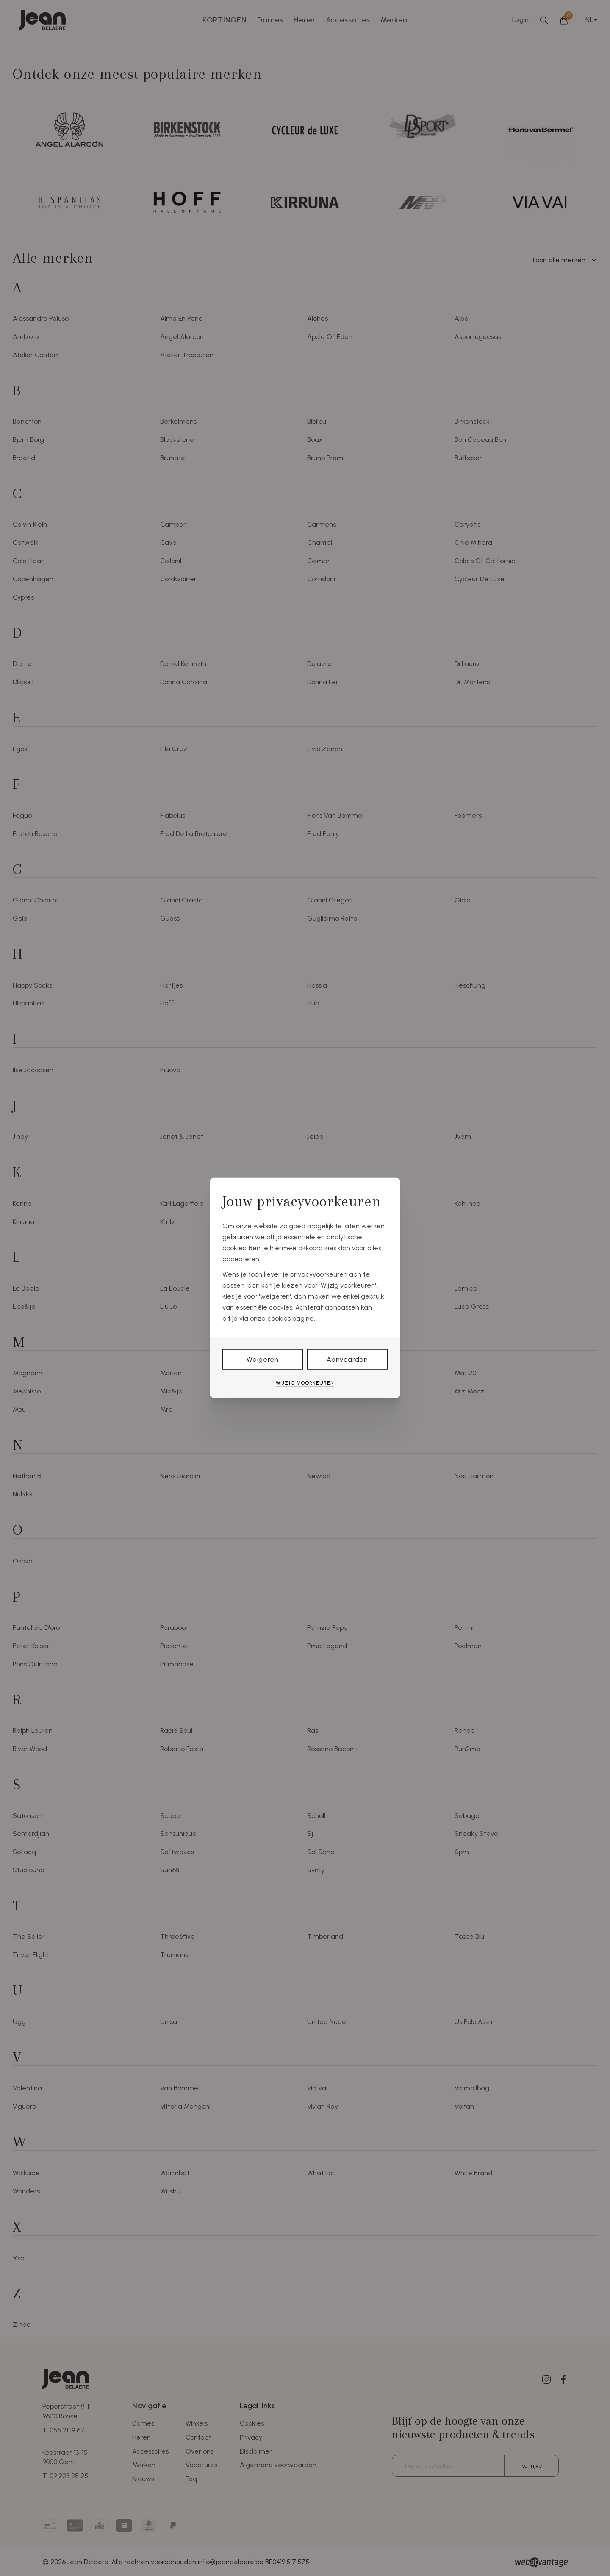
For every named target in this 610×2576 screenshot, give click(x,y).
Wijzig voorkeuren (305, 1383)
